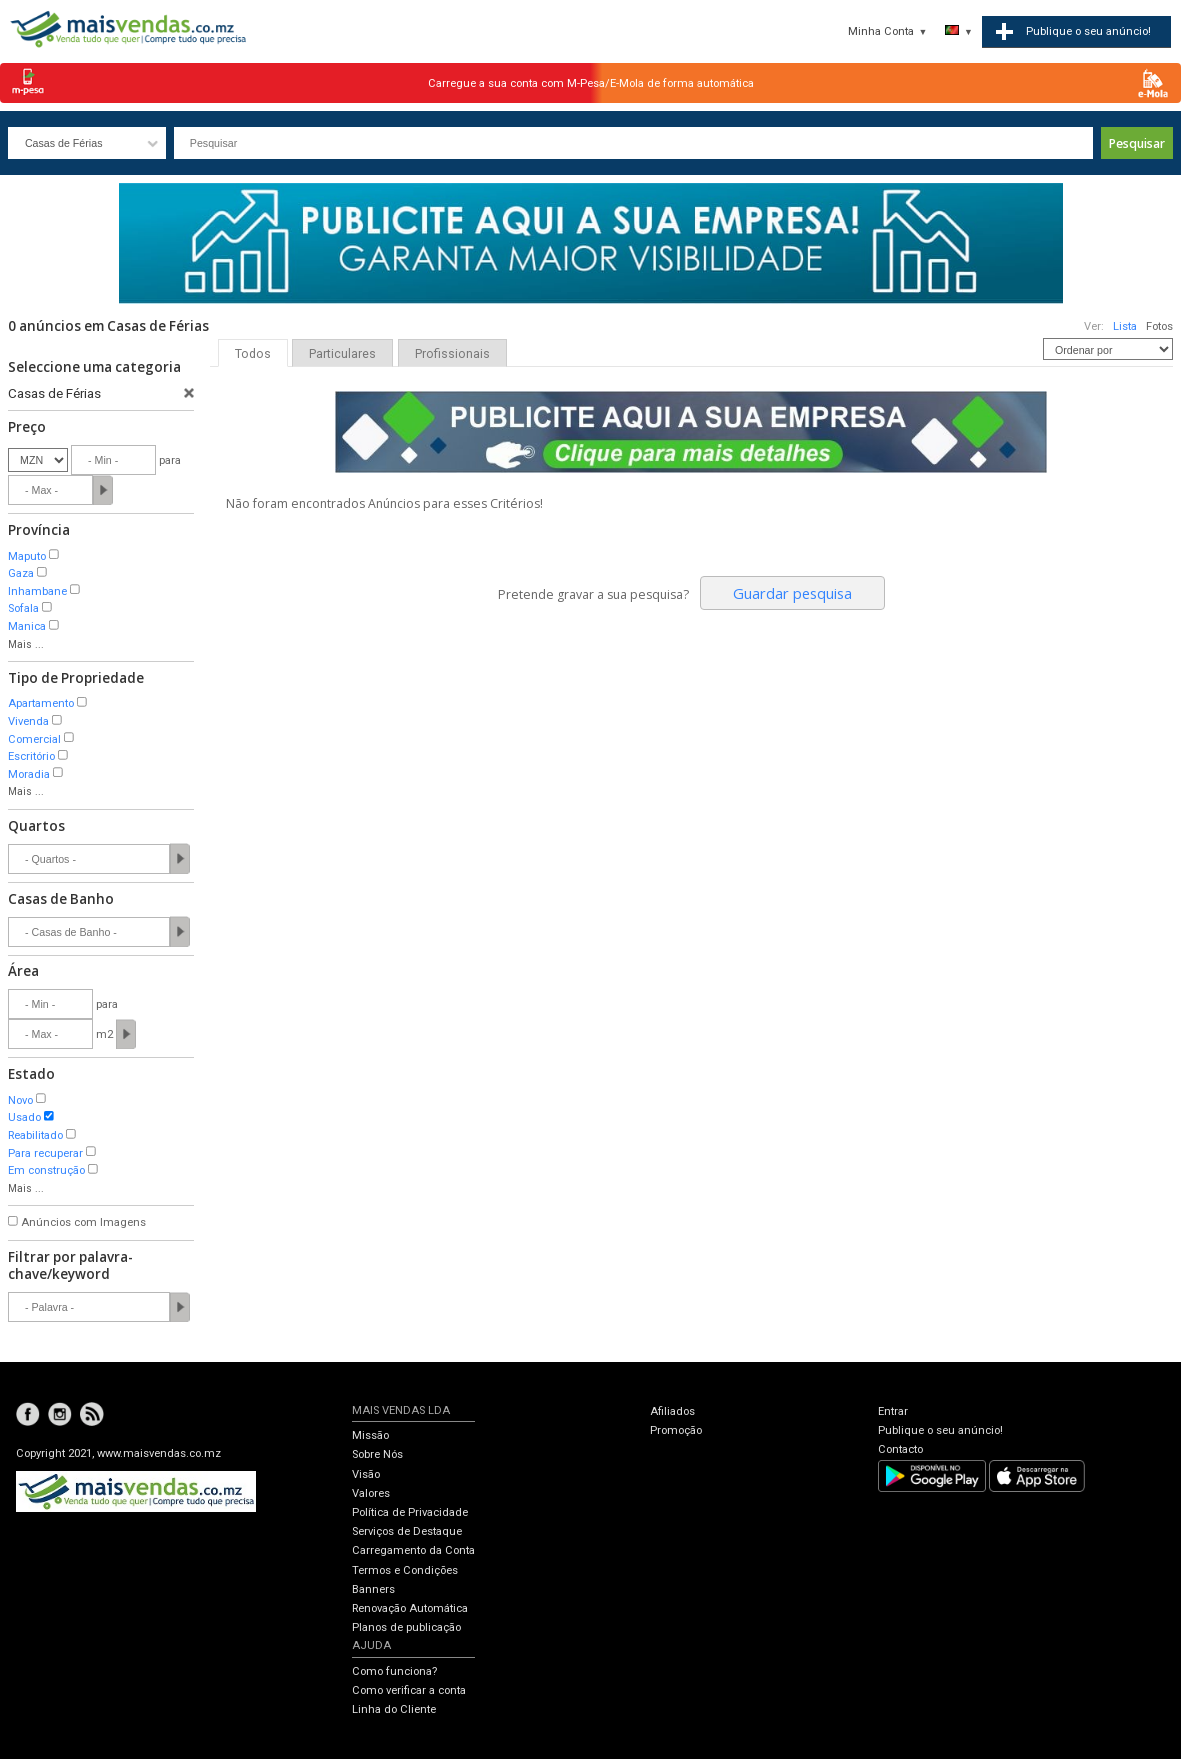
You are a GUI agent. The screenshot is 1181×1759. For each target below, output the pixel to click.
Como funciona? (394, 1671)
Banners (373, 1589)
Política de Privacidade (410, 1512)
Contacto (900, 1449)
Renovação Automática (410, 1608)
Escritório (31, 756)
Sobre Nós (377, 1454)
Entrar (893, 1411)
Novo (20, 1100)
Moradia (29, 774)
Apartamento (41, 703)
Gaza (21, 573)
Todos (253, 354)
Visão (366, 1474)
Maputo (27, 556)
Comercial (34, 739)
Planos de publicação (406, 1627)
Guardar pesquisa (792, 593)
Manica (27, 626)
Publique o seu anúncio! (940, 1430)
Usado (24, 1117)
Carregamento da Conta (413, 1550)
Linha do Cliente (394, 1709)
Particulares (342, 354)
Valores (371, 1493)
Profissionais (452, 354)
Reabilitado (35, 1135)
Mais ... (26, 644)
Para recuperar (45, 1153)
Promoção (676, 1430)
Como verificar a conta (409, 1690)
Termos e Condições (405, 1570)
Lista (1125, 326)
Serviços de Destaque (407, 1531)
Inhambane (37, 591)
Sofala (23, 608)
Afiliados (672, 1411)
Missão (370, 1435)
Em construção (46, 1170)
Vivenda (28, 721)
